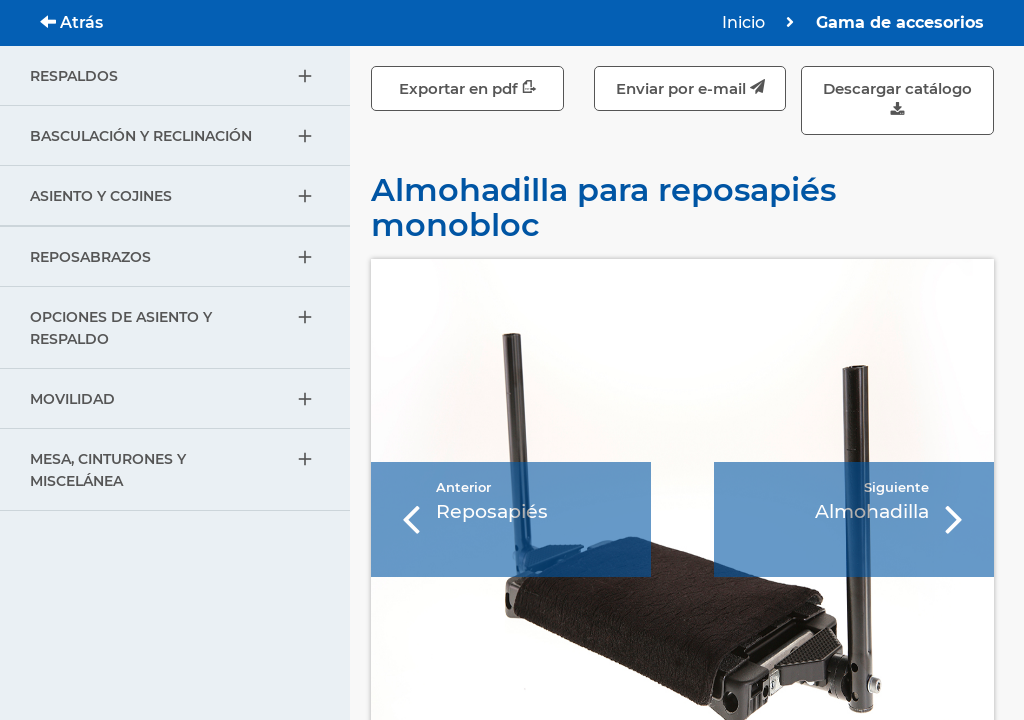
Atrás (71, 22)
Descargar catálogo (897, 100)
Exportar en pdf (468, 88)
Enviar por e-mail (690, 88)
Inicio (743, 22)
